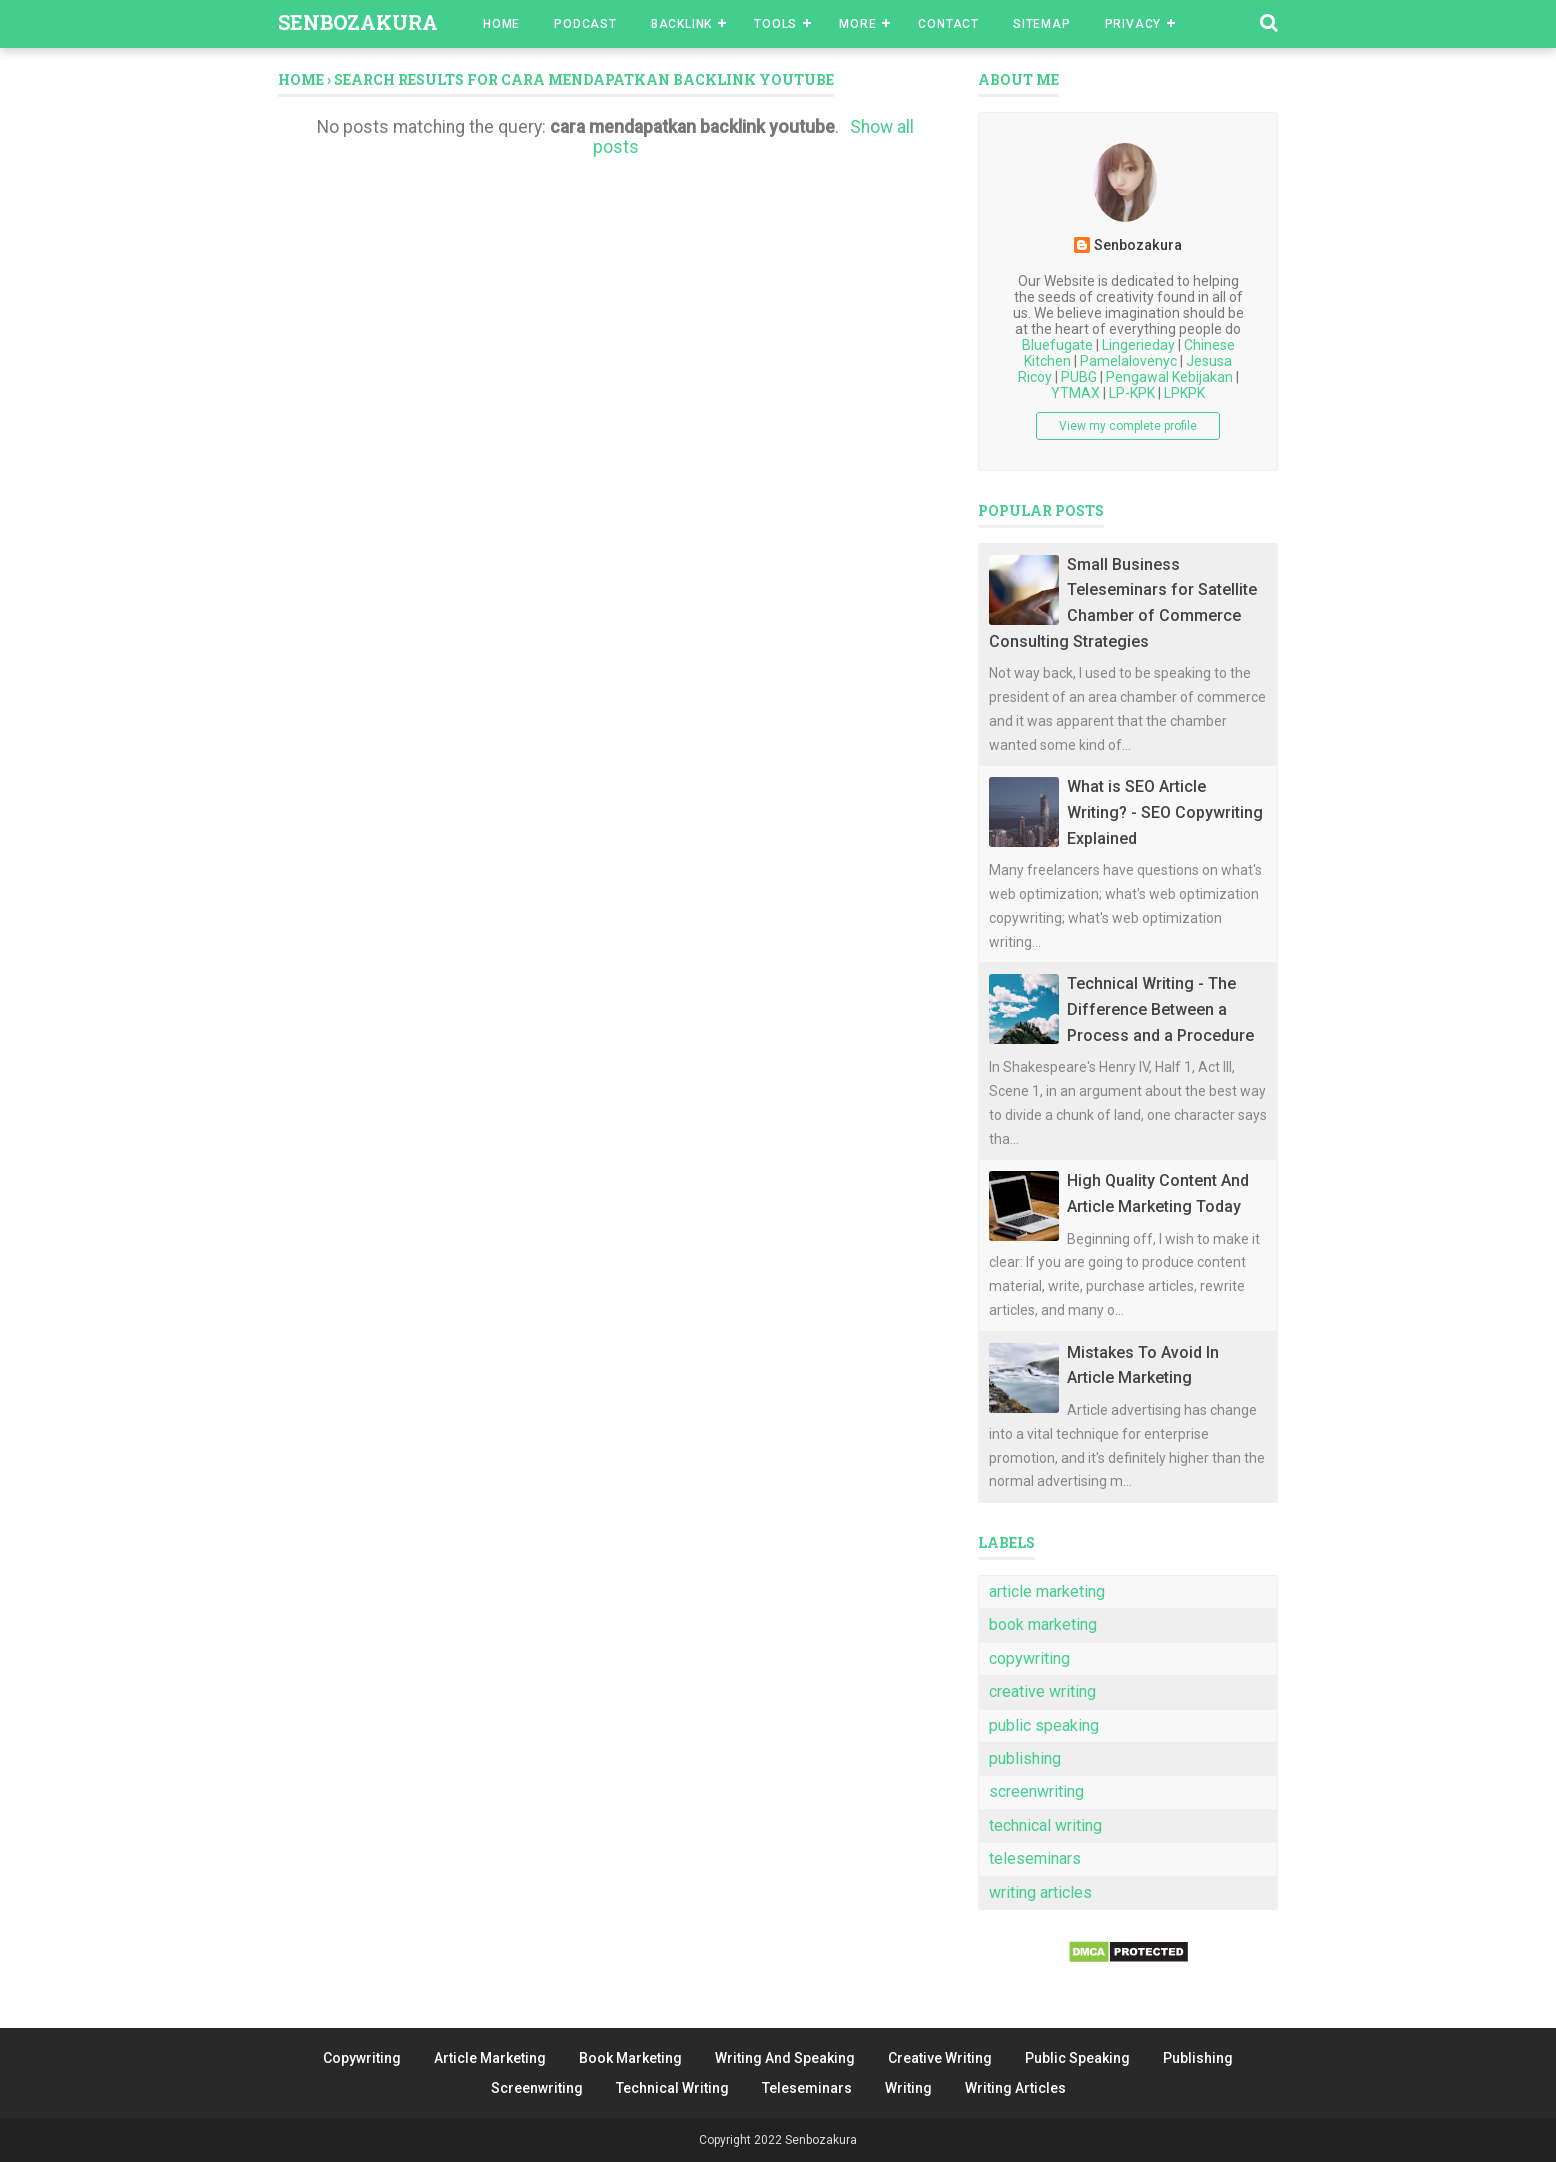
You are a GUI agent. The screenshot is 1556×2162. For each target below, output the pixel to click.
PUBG (1079, 377)
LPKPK (1184, 393)
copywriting (1029, 1658)
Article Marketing (490, 2058)
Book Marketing (630, 2058)
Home (501, 24)
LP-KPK (1132, 393)
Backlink (681, 24)
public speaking (1044, 1725)
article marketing (1047, 1591)
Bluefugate (1057, 345)
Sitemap (1042, 24)
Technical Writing (672, 2088)
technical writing (1045, 1825)
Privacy (1133, 24)
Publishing (1198, 2058)
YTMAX (1075, 393)
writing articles (1040, 1892)
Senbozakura (358, 22)
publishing (1025, 1758)
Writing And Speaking (785, 2058)
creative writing (1042, 1691)
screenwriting (1036, 1791)
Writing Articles (1015, 2088)
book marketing (1043, 1624)
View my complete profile (1128, 426)
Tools (775, 24)
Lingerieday (1138, 345)
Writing (908, 2088)
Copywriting (362, 2058)
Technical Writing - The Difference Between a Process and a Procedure (1160, 1009)
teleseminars (1035, 1858)
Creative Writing (940, 2058)
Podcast (585, 24)
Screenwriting (537, 2088)
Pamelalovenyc (1128, 361)
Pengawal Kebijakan (1169, 377)
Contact (948, 24)
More (857, 24)
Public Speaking (1077, 2058)
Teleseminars (807, 2088)
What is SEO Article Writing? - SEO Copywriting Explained (1165, 812)
